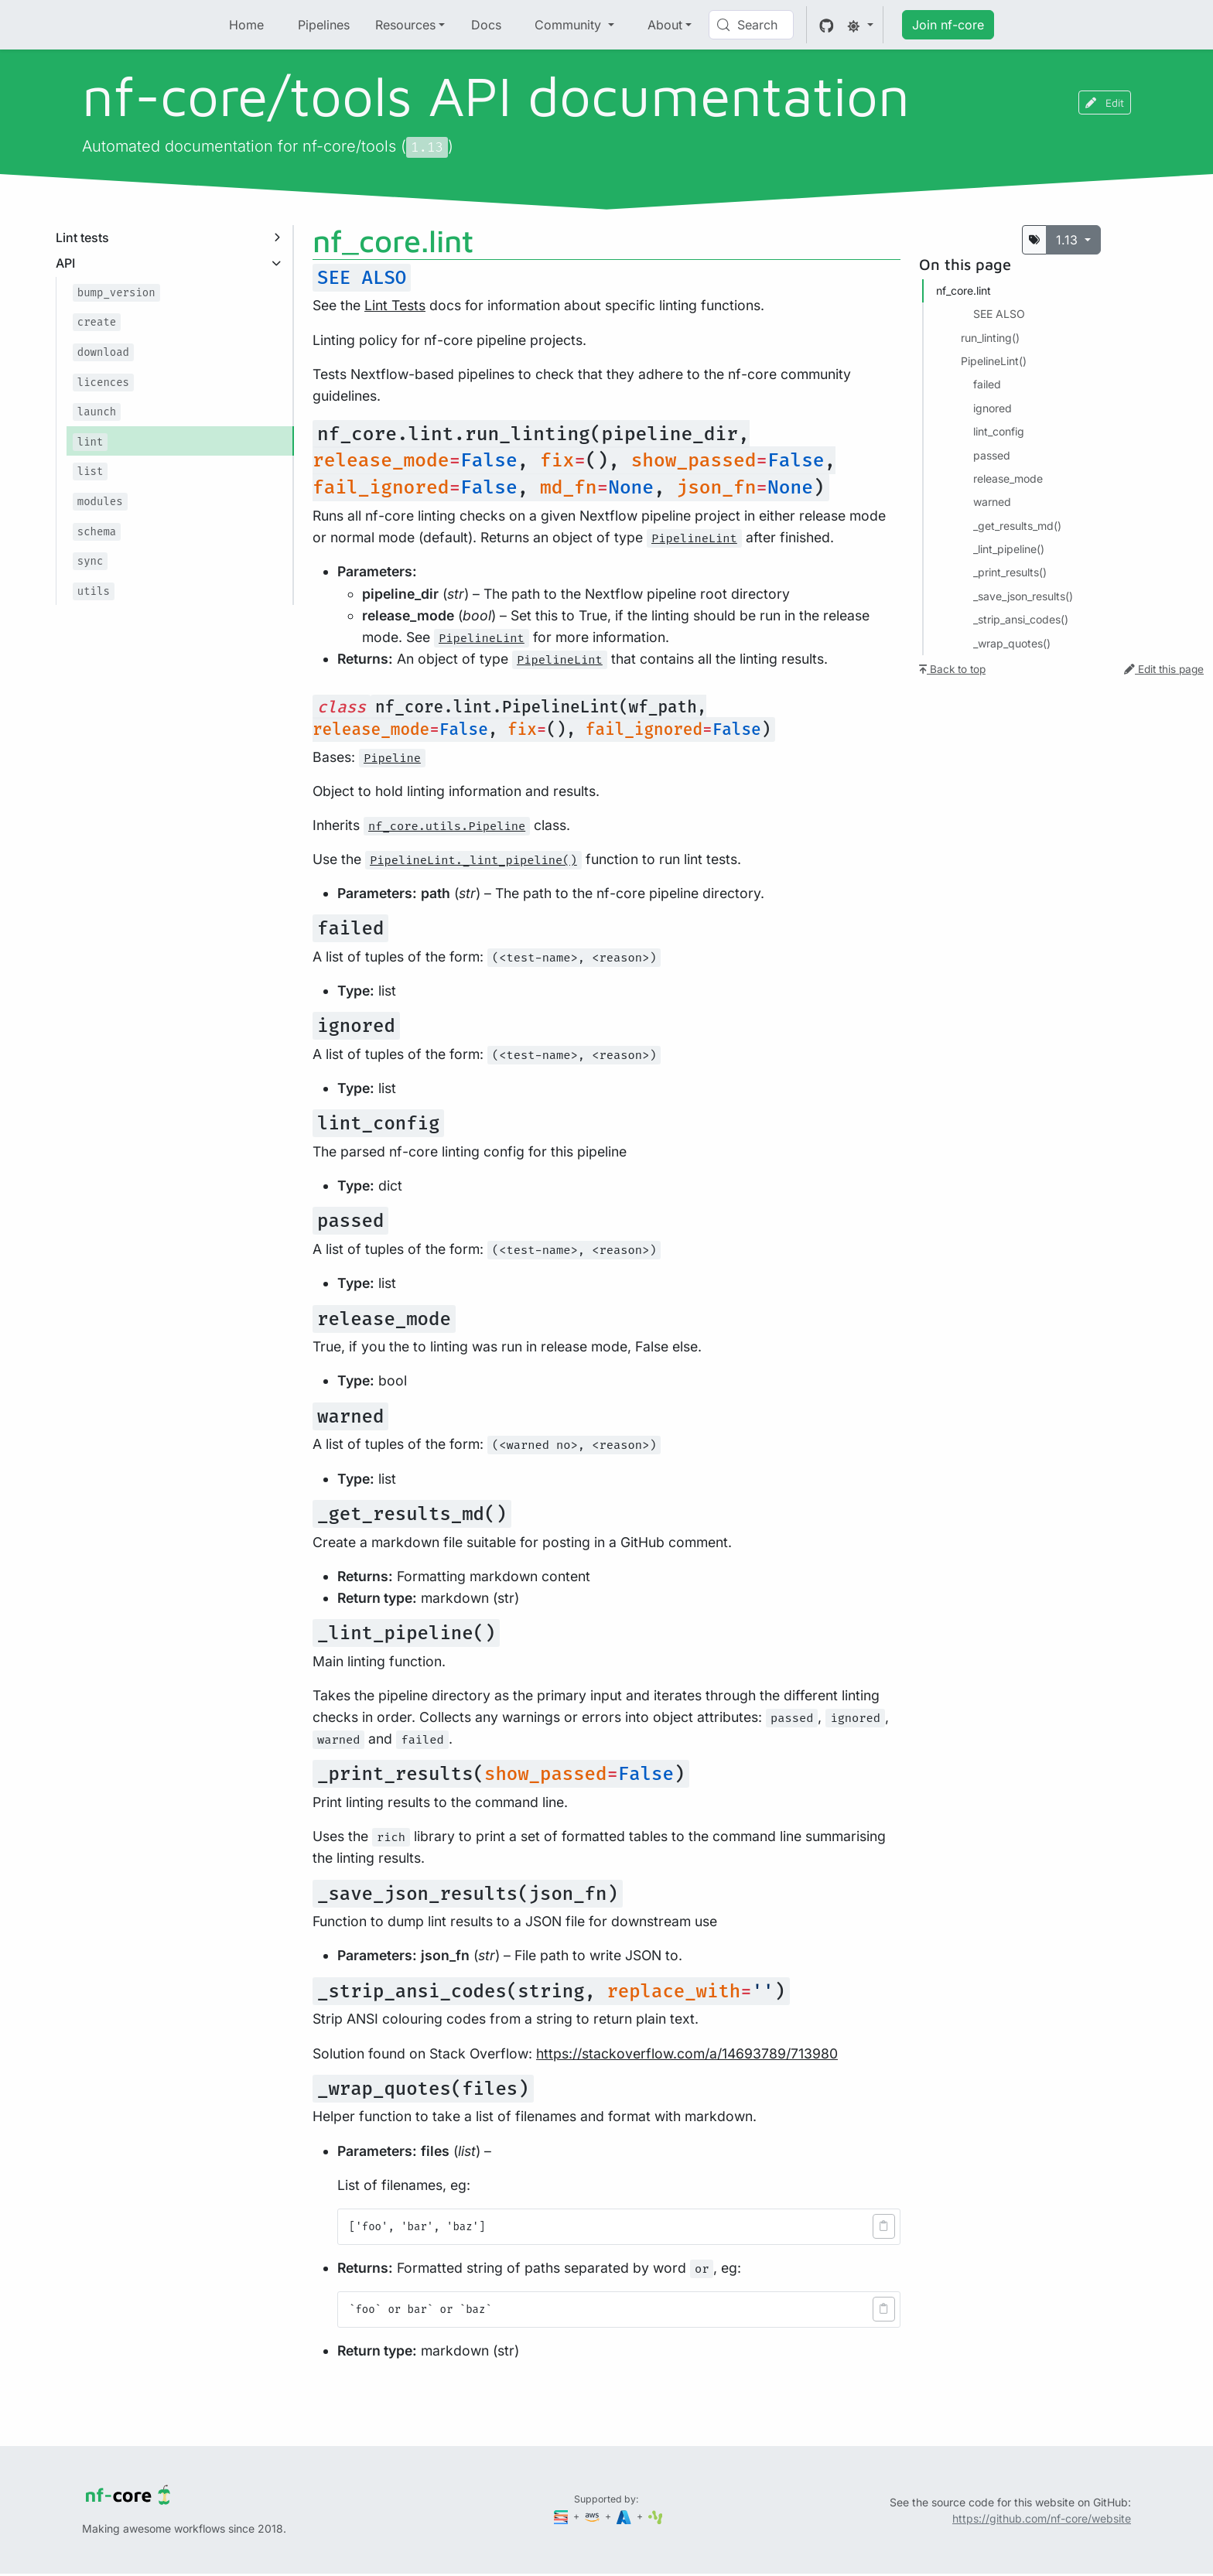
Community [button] (570, 24)
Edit (1104, 102)
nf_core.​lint (963, 290)
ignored (992, 408)
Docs (486, 24)
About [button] (665, 24)
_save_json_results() (1023, 596)
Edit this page (1164, 669)
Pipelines (324, 24)
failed (987, 384)
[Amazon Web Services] (593, 2516)
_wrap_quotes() (1012, 643)
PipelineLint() (994, 360)
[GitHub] (826, 24)
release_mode (1008, 478)
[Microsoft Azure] (625, 2516)
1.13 (1068, 240)
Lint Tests (394, 305)
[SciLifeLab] (655, 2516)
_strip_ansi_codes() (1020, 619)
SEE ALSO (999, 313)
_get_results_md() (1017, 525)
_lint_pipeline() (1008, 548)
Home (246, 24)
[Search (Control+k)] (751, 24)
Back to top (952, 669)
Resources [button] (405, 24)
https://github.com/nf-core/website (1041, 2518)
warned (992, 501)
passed (991, 455)
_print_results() (1010, 572)
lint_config (998, 431)
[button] (884, 2226)
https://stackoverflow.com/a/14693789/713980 (687, 2053)
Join (948, 24)
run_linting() (990, 337)
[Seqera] (562, 2516)
